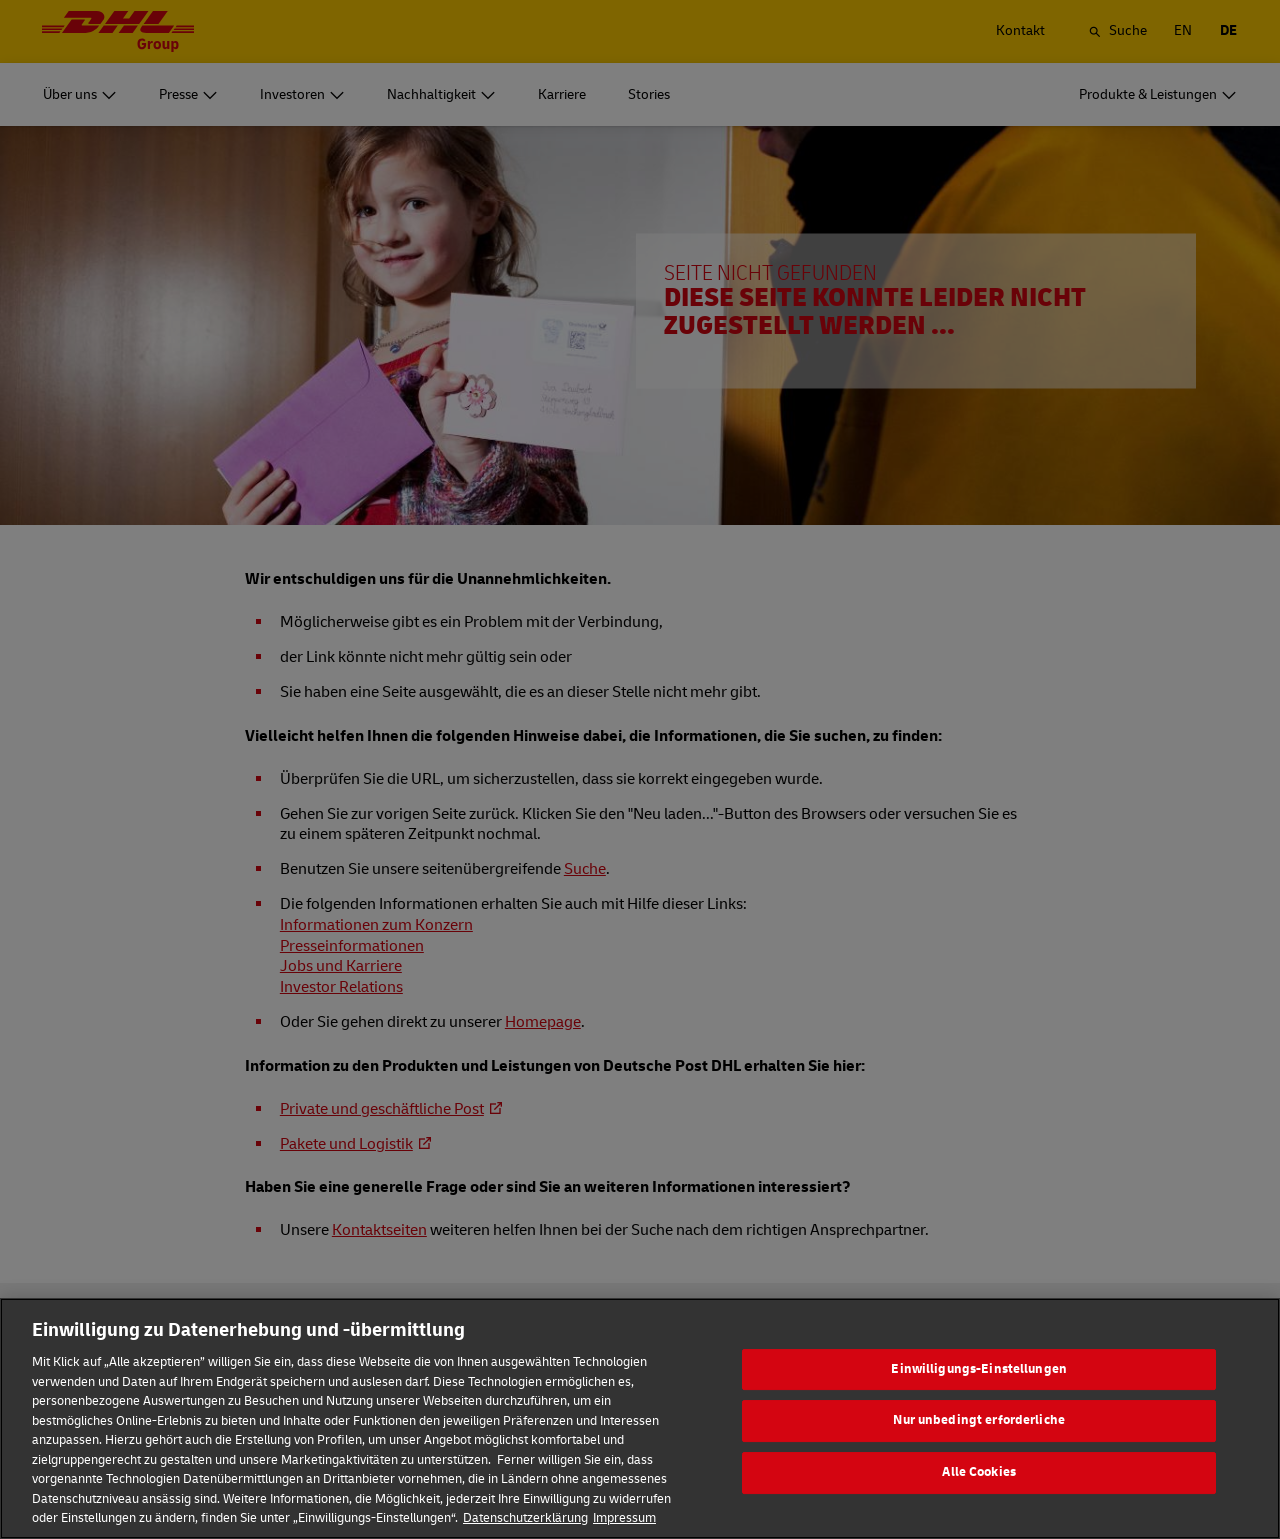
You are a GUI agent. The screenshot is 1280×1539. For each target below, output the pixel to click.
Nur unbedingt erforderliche (979, 1453)
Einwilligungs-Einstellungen (979, 1402)
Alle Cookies (979, 1505)
